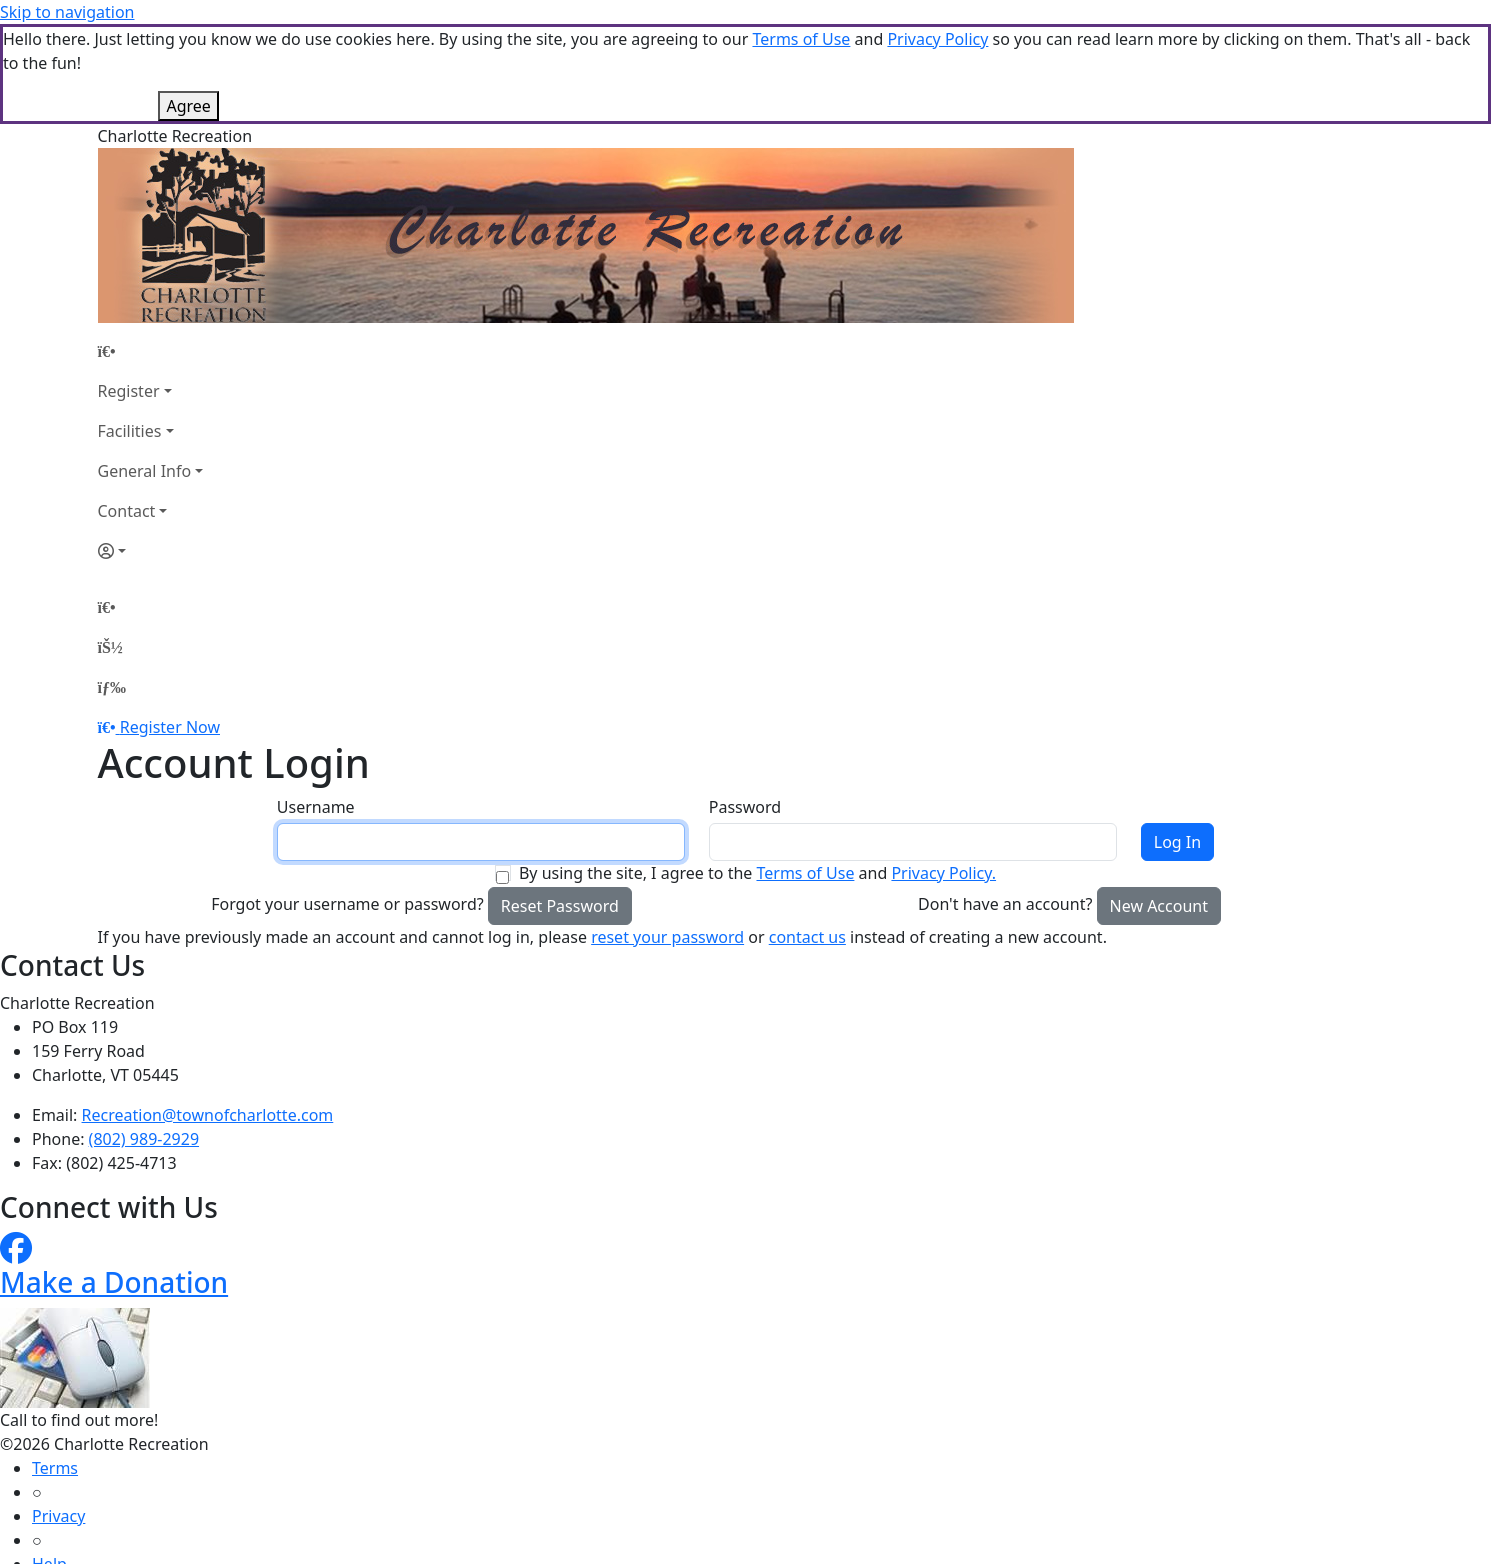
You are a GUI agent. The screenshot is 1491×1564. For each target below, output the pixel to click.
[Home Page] (151, 351)
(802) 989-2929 (144, 1139)
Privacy (58, 1516)
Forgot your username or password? (347, 904)
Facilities (130, 431)
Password (745, 807)
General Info (145, 471)
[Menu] (112, 687)
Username (316, 807)
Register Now (170, 727)
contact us (807, 937)
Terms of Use (801, 39)
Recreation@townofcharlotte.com (208, 1115)
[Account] (151, 551)
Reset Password (560, 906)
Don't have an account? (1005, 904)
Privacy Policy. (943, 873)
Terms (55, 1468)
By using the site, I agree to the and (757, 873)
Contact (127, 511)
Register (129, 391)
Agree (188, 106)
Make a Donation (114, 1282)
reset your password (667, 937)
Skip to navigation (67, 12)
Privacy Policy (937, 39)
